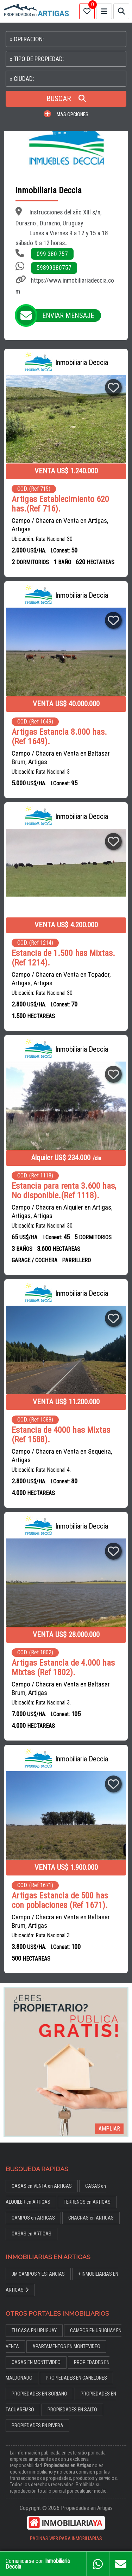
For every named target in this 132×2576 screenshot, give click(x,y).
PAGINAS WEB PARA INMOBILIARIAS (66, 2539)
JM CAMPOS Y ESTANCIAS (38, 2274)
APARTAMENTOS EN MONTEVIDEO (66, 2347)
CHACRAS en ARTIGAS (91, 2218)
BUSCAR (66, 98)
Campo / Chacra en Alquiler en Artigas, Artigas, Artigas (62, 1211)
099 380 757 (52, 254)
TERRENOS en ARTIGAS (87, 2202)
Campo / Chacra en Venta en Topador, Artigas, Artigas (61, 978)
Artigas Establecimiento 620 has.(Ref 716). (60, 504)
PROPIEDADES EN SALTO (72, 2410)
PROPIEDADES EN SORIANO (39, 2394)
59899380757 (54, 267)
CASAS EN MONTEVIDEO (36, 2362)
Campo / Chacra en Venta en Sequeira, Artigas (62, 1455)
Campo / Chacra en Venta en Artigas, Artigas (60, 524)
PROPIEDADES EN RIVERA (37, 2426)
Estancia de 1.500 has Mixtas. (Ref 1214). (63, 958)
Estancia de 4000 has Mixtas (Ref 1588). (61, 1434)
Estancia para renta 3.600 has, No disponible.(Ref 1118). (64, 1190)
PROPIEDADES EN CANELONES (76, 2378)
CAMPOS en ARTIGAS (33, 2218)
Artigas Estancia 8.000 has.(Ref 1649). (59, 736)
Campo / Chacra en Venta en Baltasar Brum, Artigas (61, 757)
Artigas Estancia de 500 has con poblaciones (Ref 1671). (60, 1900)
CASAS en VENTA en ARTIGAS (42, 2186)
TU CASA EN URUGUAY (34, 2331)
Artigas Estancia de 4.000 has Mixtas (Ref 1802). (63, 1667)
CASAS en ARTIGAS (31, 2234)
